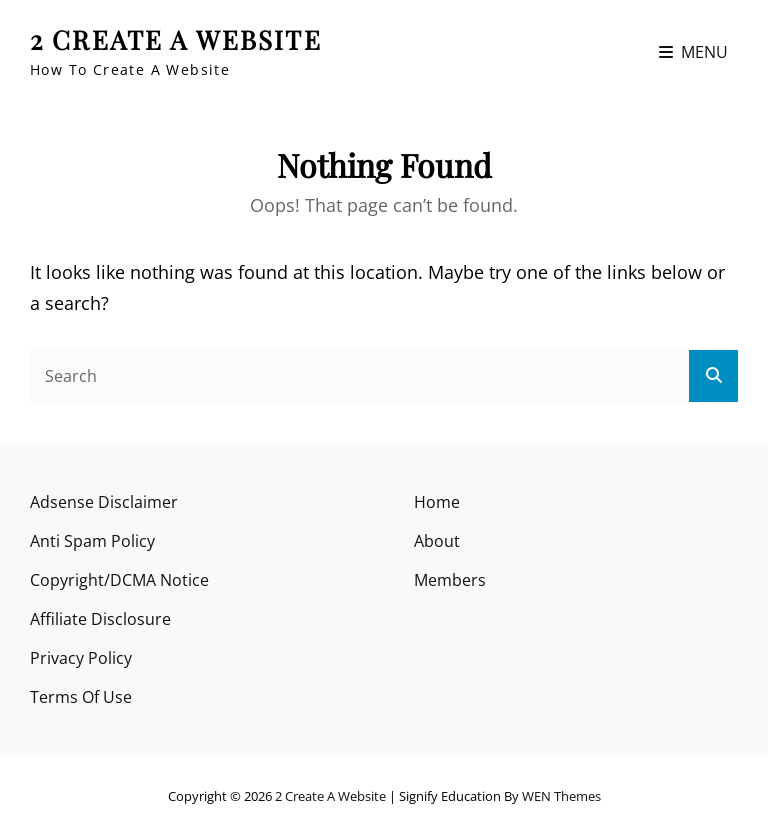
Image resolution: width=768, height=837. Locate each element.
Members (450, 580)
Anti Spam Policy (92, 541)
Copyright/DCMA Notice (119, 580)
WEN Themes (561, 796)
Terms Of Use (81, 697)
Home (437, 502)
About (437, 541)
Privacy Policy (81, 658)
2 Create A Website (176, 39)
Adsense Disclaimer (104, 502)
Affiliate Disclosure (100, 619)
